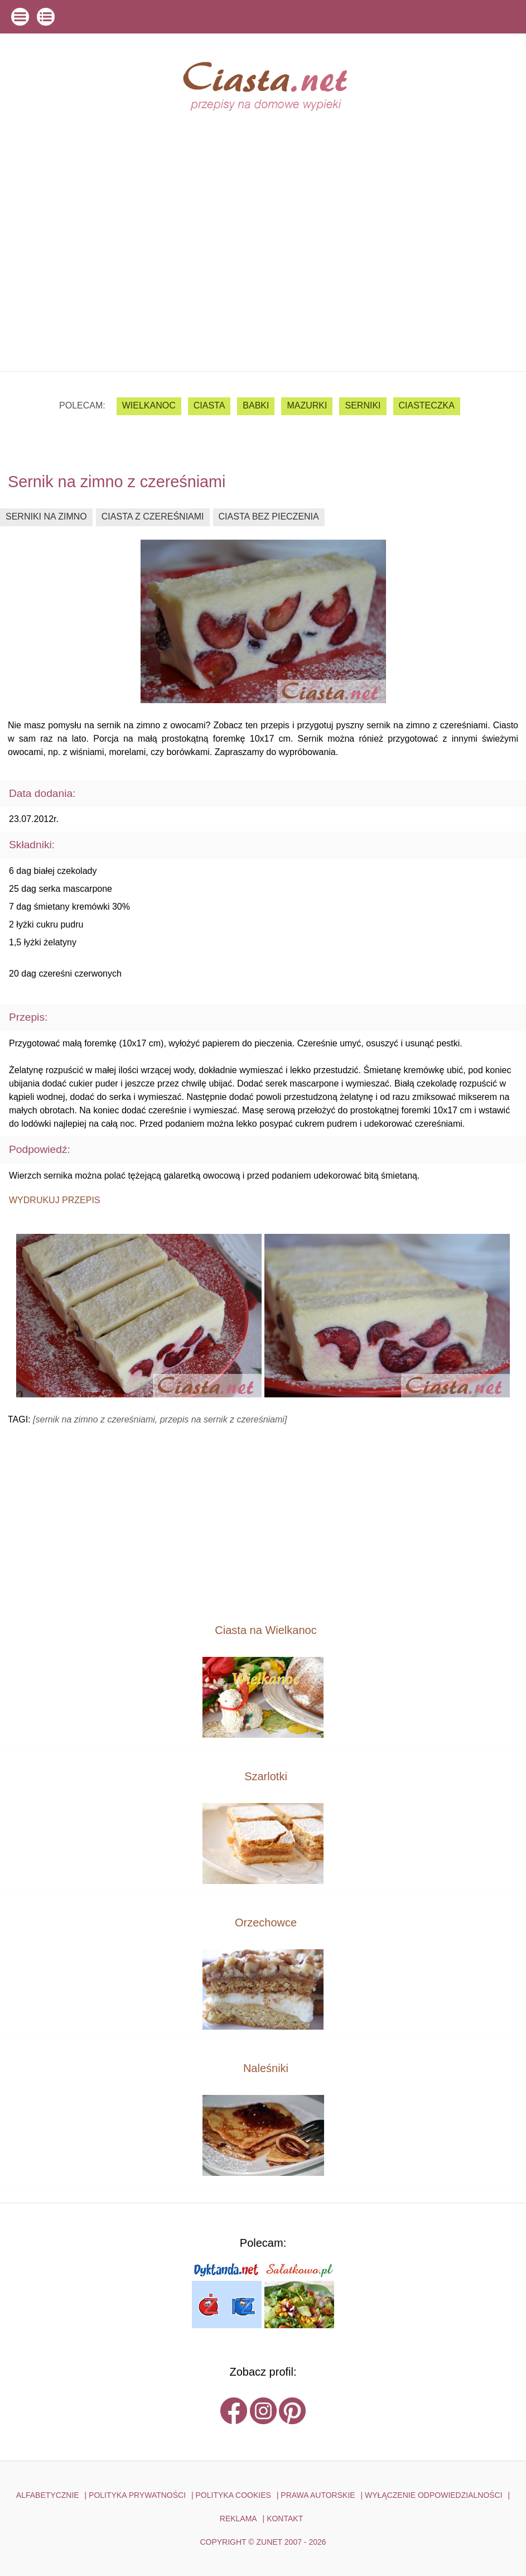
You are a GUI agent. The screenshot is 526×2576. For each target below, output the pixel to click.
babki (256, 405)
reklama (238, 2518)
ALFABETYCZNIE (47, 2495)
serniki (362, 405)
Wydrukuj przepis (54, 1200)
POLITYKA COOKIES (233, 2495)
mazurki (307, 405)
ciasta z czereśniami (153, 516)
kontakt (285, 2518)
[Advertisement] (263, 287)
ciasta (209, 405)
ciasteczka (427, 405)
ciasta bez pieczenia (269, 516)
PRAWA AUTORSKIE (318, 2495)
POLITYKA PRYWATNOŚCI (137, 2495)
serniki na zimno (46, 516)
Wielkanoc (149, 405)
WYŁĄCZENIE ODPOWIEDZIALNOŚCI (434, 2495)
